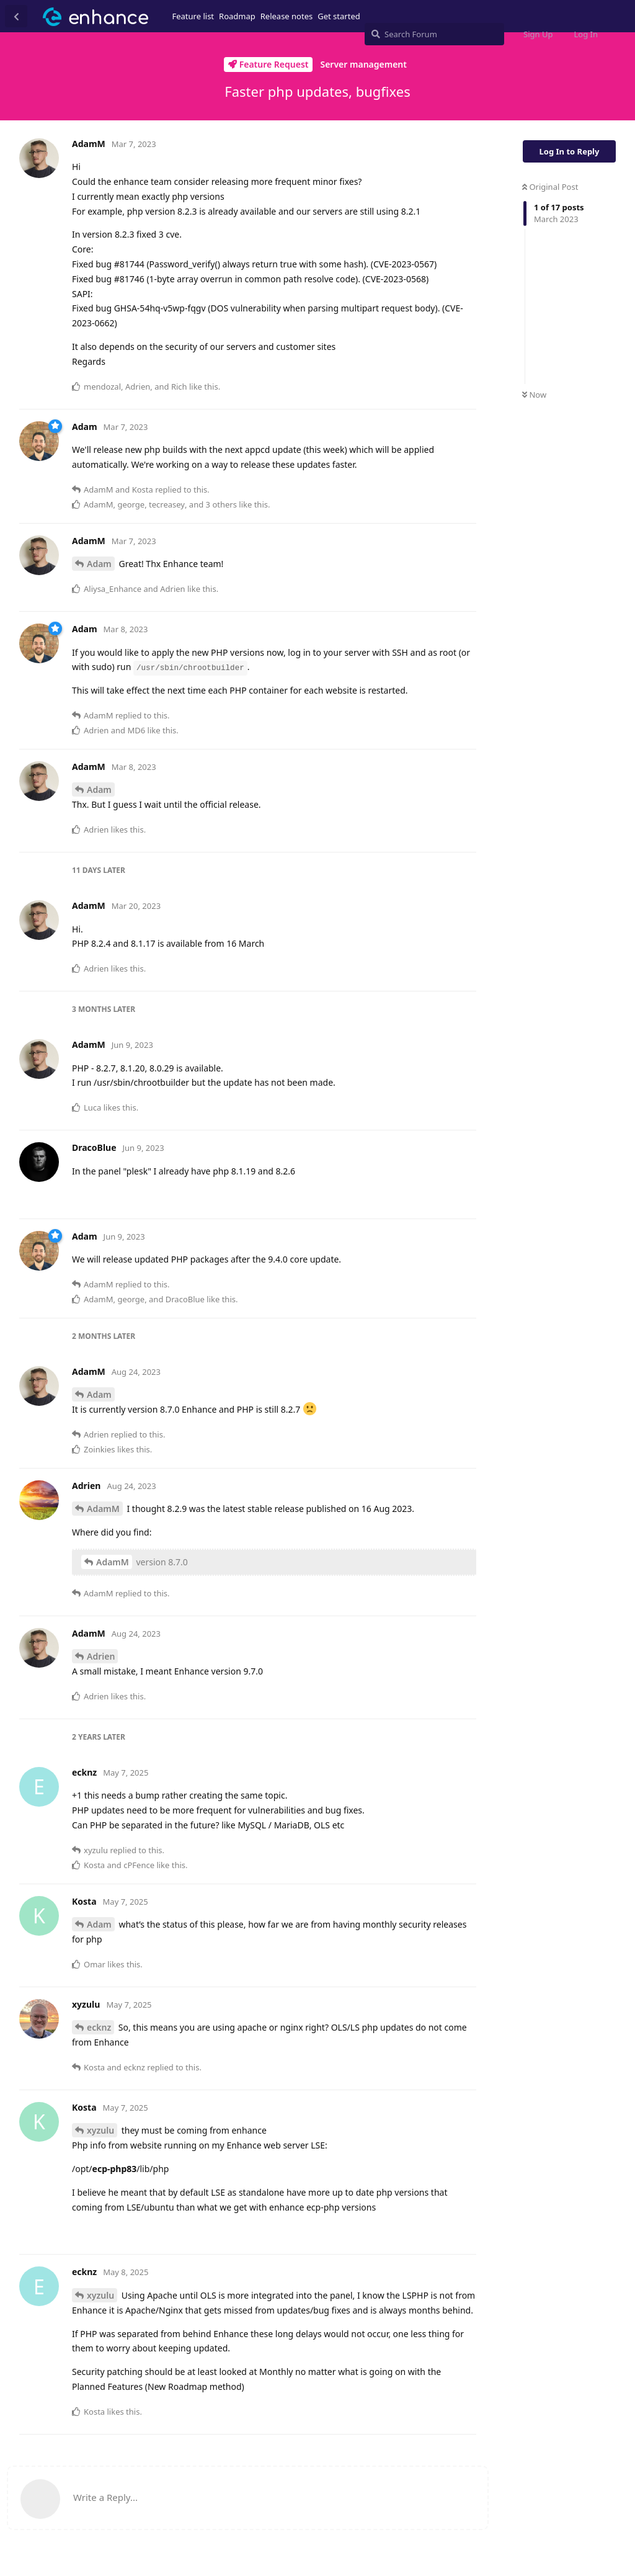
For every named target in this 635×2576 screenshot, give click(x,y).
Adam (99, 564)
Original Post (550, 186)
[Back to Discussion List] (16, 16)
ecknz (99, 2027)
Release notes (286, 16)
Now (534, 394)
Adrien (101, 1656)
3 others (221, 504)
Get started (339, 16)
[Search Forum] (434, 34)
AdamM (103, 1508)
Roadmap (237, 16)
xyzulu (100, 2130)
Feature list (193, 16)
